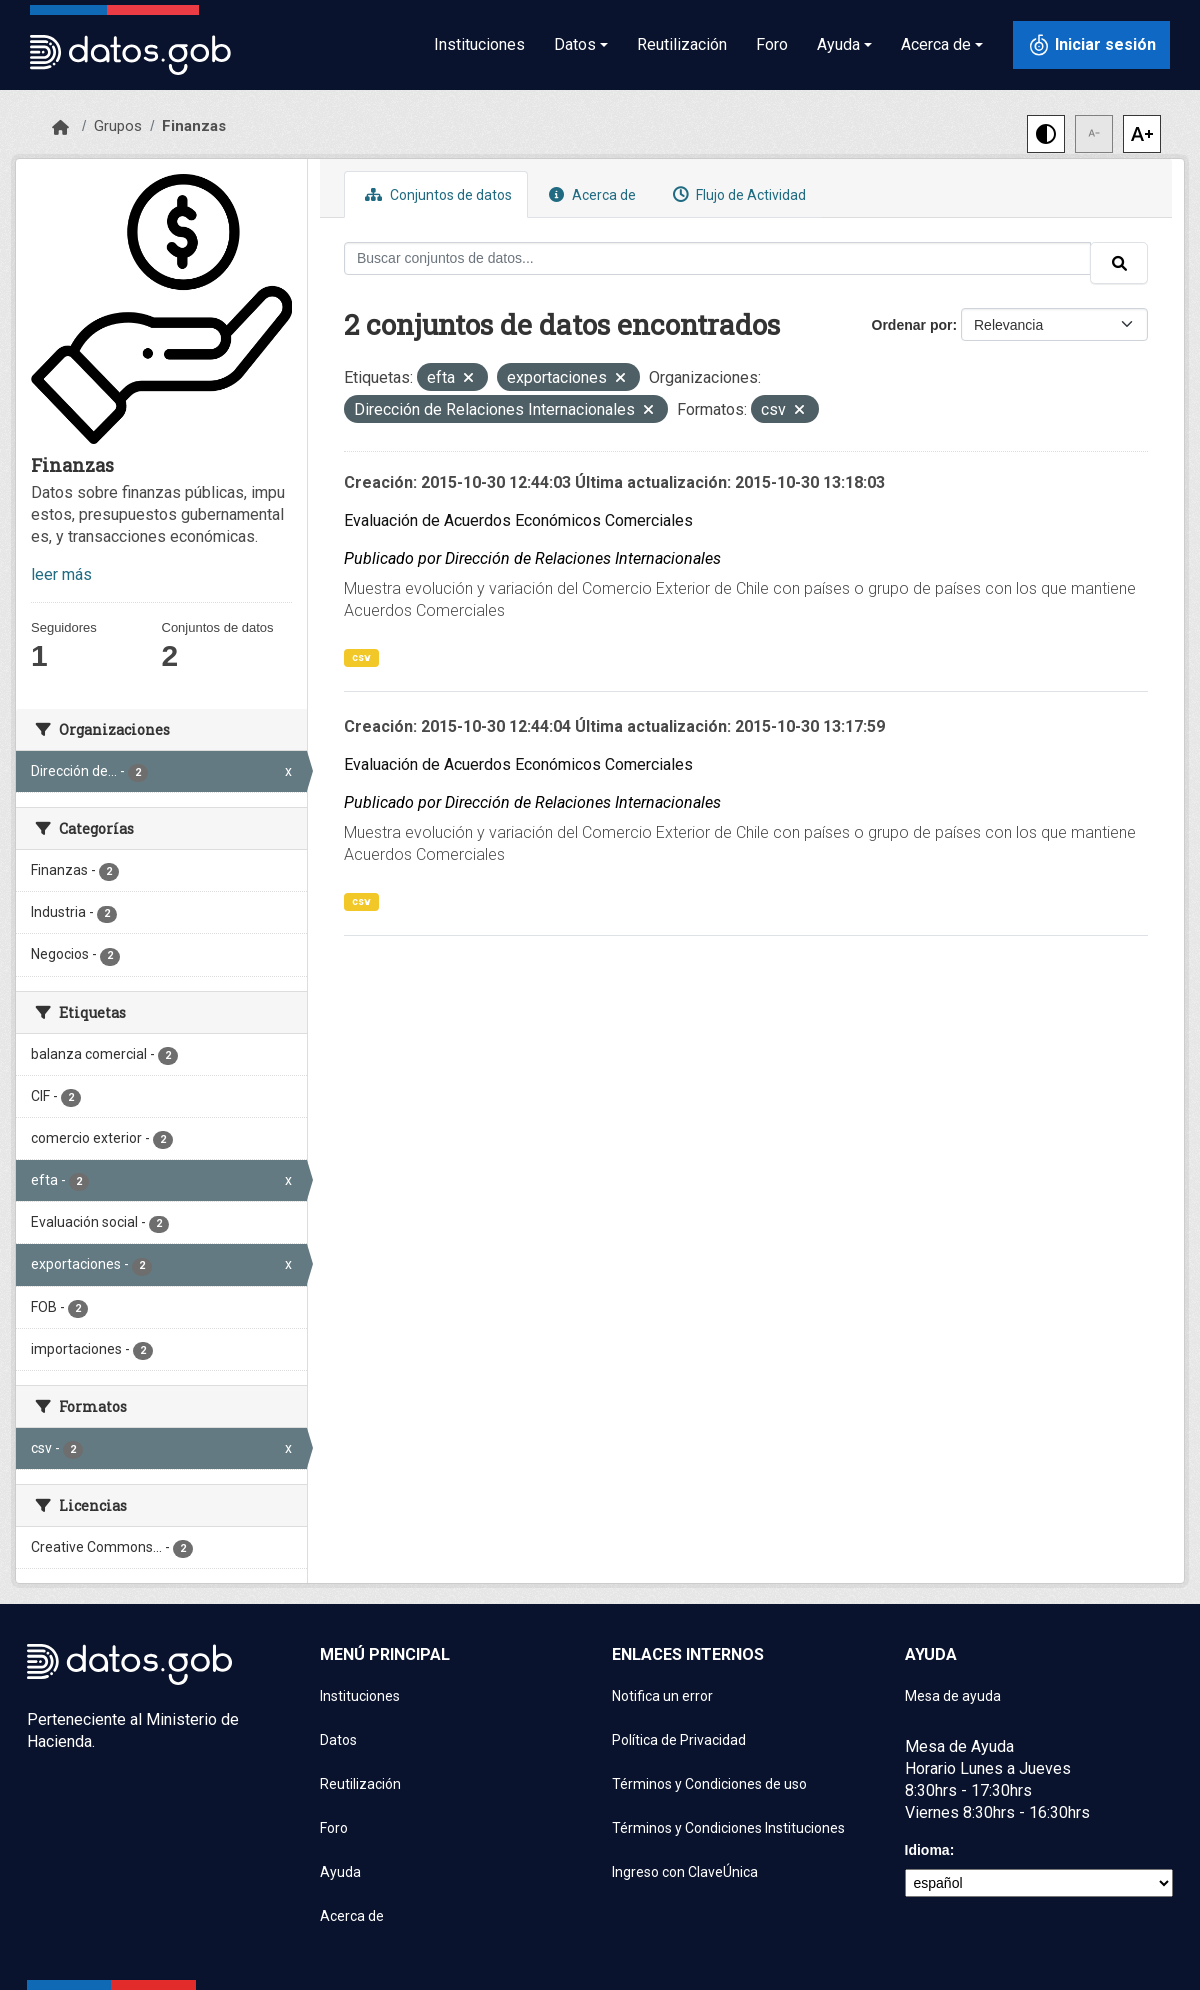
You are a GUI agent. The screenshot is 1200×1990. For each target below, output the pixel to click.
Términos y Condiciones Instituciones (728, 1828)
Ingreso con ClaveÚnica (685, 1872)
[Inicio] (60, 128)
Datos (338, 1740)
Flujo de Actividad (737, 194)
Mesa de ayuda (953, 1696)
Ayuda (340, 1872)
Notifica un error (662, 1696)
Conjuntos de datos (436, 194)
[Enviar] (1119, 263)
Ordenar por (912, 325)
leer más (61, 574)
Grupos (118, 126)
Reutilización (682, 44)
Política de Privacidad (679, 1740)
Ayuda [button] (838, 44)
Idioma (927, 1850)
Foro (772, 44)
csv (361, 657)
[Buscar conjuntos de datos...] (717, 258)
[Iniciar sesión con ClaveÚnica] (1091, 45)
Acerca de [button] (936, 44)
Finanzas (194, 126)
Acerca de (590, 194)
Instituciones (479, 44)
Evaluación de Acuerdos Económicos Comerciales (518, 520)
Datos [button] (575, 44)
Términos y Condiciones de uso (709, 1784)
